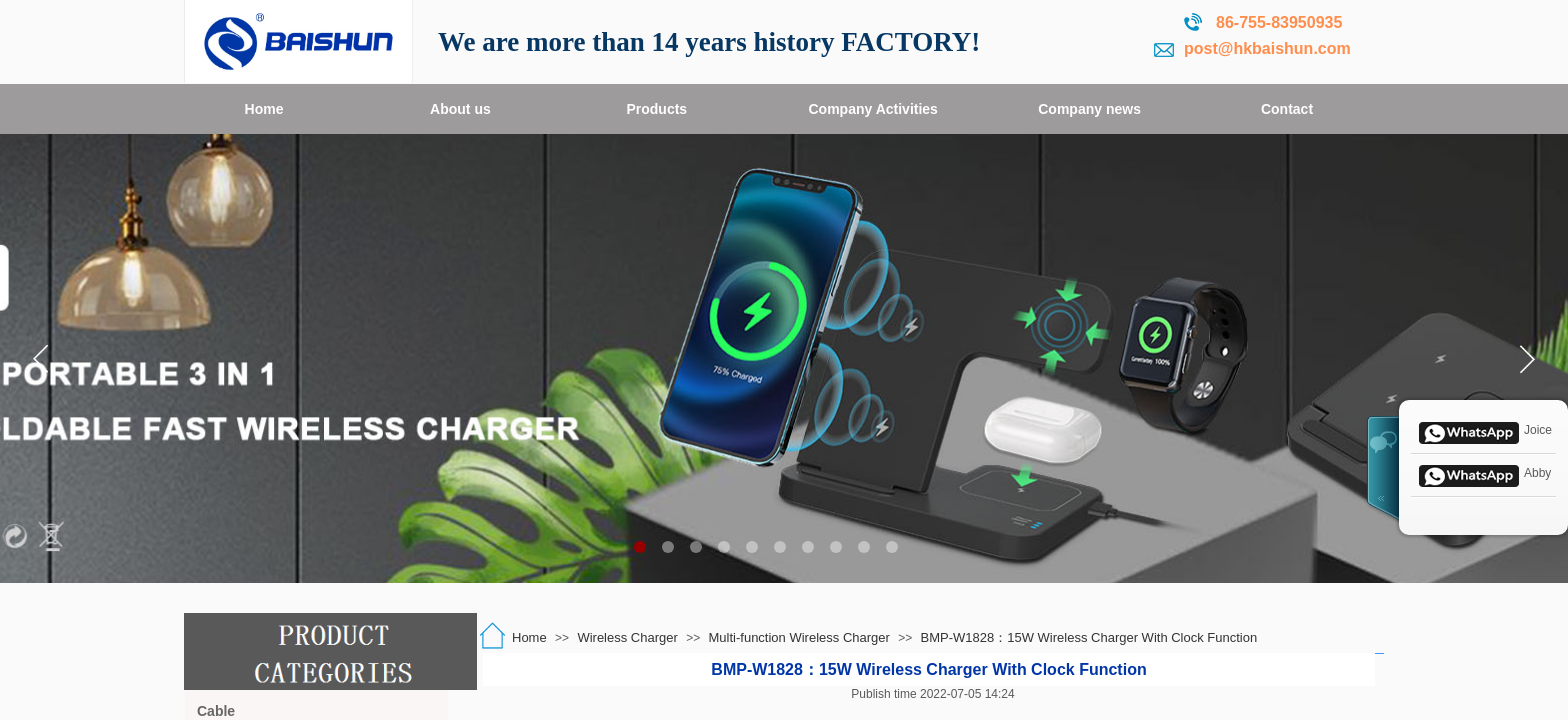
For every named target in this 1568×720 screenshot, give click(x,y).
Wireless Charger (627, 637)
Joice (1483, 431)
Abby (1483, 474)
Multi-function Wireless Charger (799, 637)
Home (529, 637)
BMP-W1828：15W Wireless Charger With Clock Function (1089, 637)
